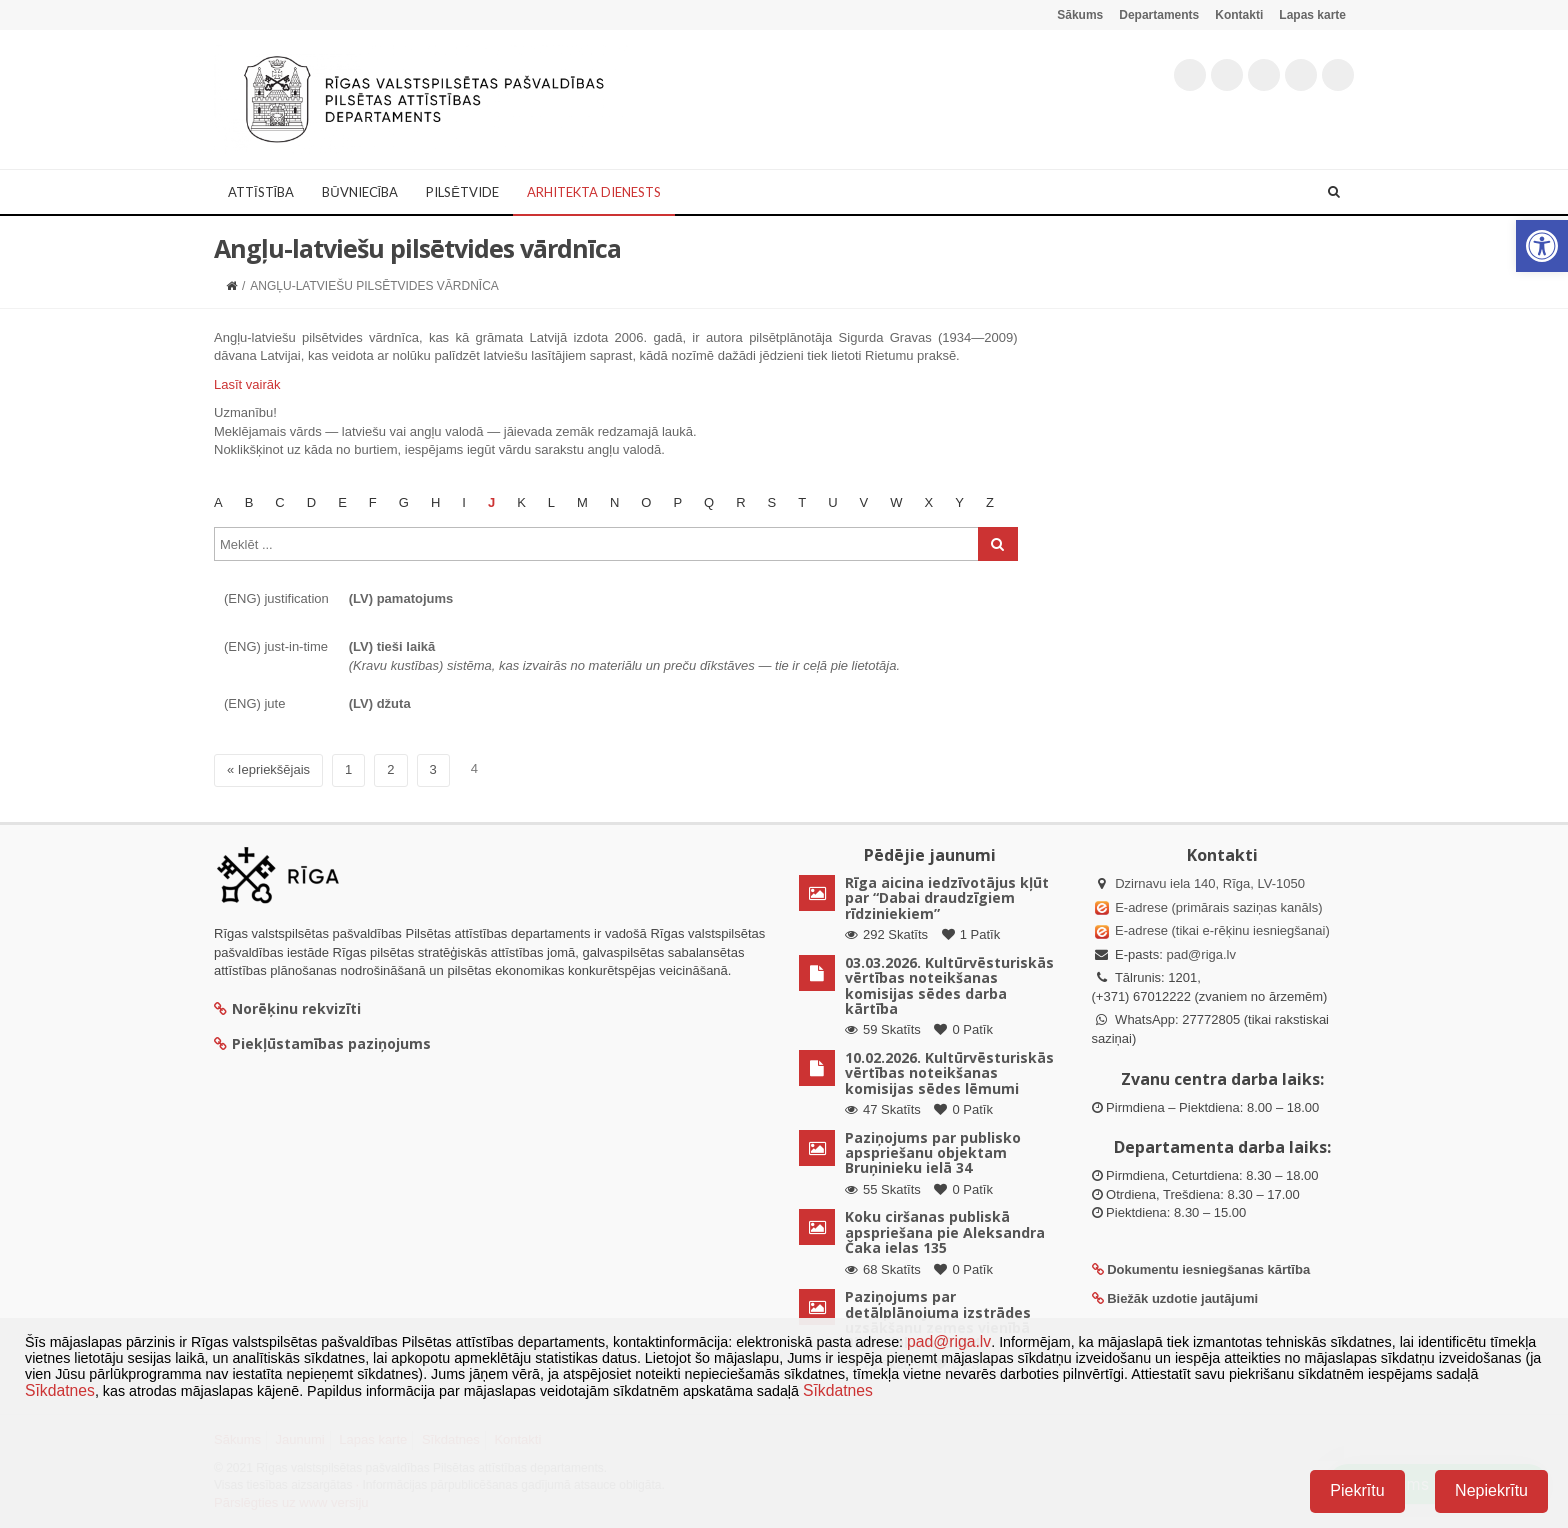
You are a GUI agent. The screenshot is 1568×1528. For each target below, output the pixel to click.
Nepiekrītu (1491, 1490)
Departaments (1159, 15)
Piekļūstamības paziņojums (322, 1043)
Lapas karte (1312, 15)
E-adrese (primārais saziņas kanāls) (1218, 907)
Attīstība (261, 192)
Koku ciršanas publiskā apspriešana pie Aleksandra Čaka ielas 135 (945, 1232)
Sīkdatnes (60, 1390)
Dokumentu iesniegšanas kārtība (1208, 1269)
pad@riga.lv (1201, 954)
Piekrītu (1357, 1490)
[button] (1542, 246)
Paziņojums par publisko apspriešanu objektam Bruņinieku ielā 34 (933, 1153)
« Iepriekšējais (268, 769)
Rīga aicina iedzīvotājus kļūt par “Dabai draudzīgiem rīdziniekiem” (947, 898)
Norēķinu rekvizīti (287, 1008)
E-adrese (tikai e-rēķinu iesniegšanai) (1221, 930)
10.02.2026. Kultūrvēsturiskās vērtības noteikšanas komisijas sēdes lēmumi (949, 1073)
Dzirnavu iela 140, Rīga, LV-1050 (1210, 883)
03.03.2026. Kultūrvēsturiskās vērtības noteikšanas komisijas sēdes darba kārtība (949, 985)
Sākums (1080, 15)
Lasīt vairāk (247, 384)
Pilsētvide (462, 192)
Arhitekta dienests (594, 192)
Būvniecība (360, 192)
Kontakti (1239, 15)
